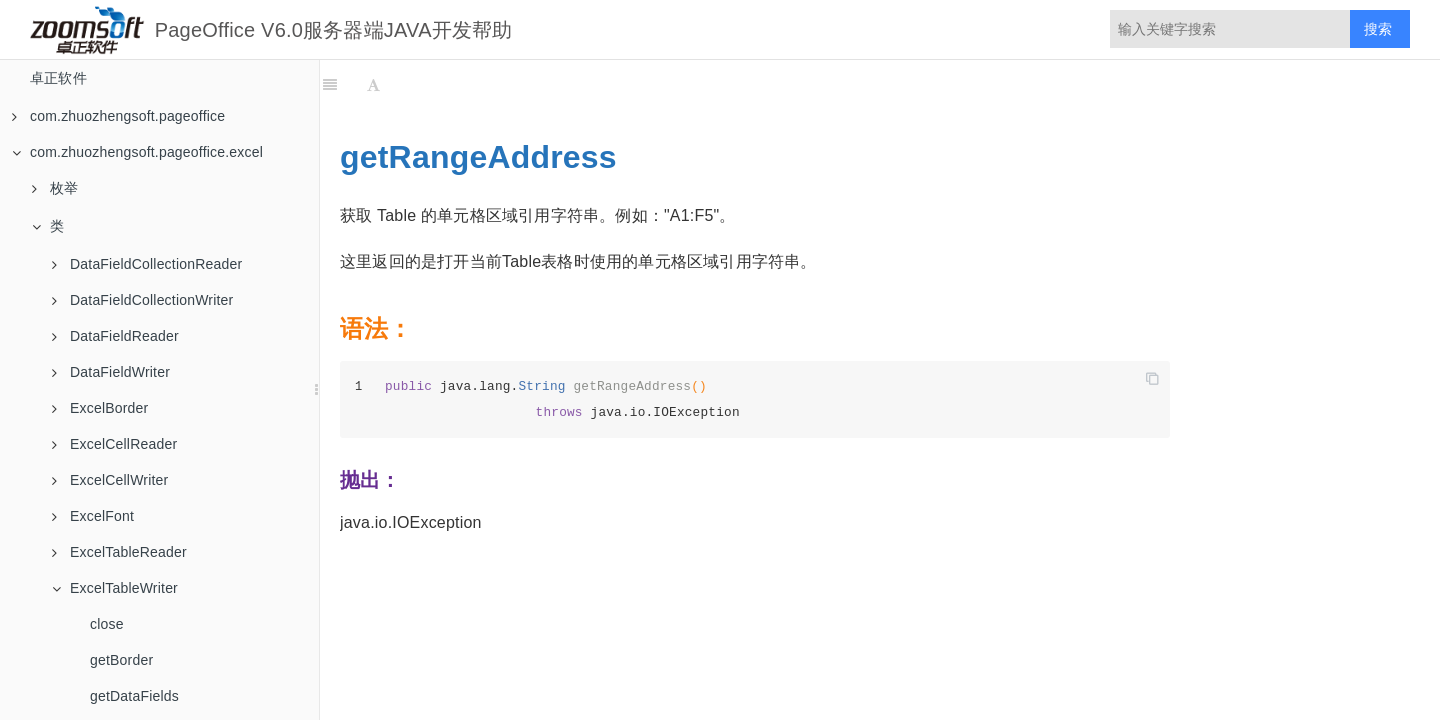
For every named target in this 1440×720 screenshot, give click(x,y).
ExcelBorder (100, 408)
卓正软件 (58, 78)
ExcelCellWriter (110, 480)
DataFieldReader (115, 336)
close (107, 624)
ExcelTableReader (119, 552)
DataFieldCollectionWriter (142, 300)
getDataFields (134, 696)
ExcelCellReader (114, 444)
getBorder (121, 660)
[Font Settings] (373, 85)
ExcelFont (93, 516)
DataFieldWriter (111, 372)
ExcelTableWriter (115, 588)
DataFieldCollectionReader (147, 264)
